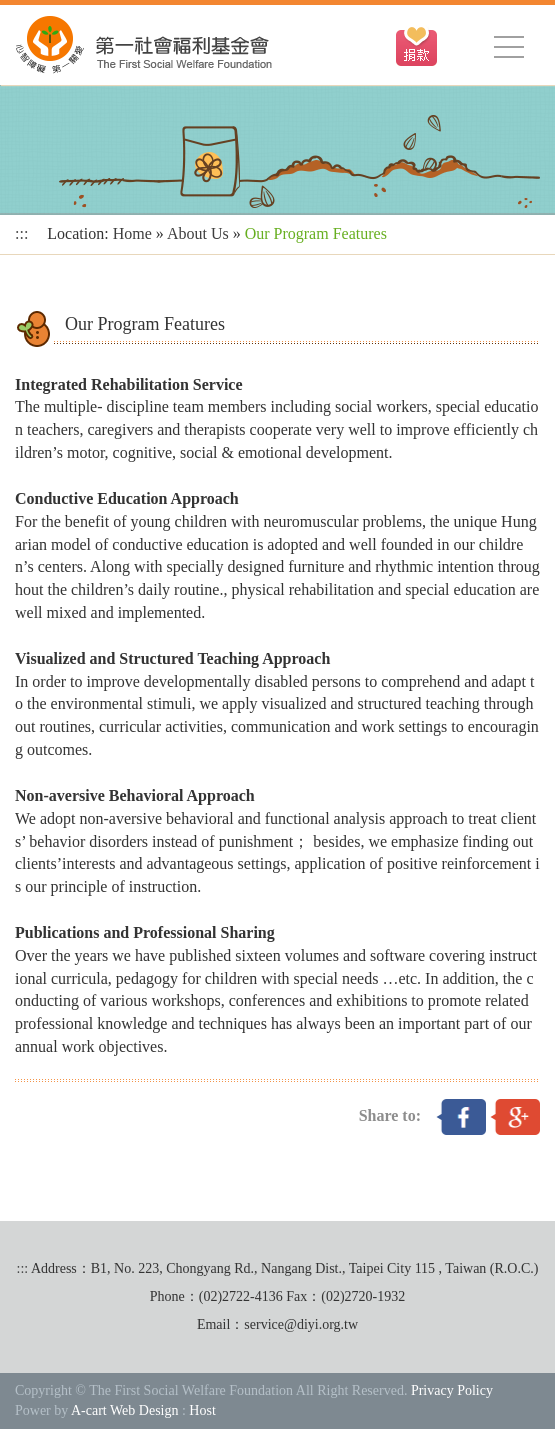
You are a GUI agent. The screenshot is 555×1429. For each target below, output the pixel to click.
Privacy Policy (452, 1390)
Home (132, 233)
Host (202, 1410)
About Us (198, 233)
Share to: (390, 1115)
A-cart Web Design (124, 1410)
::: (21, 233)
